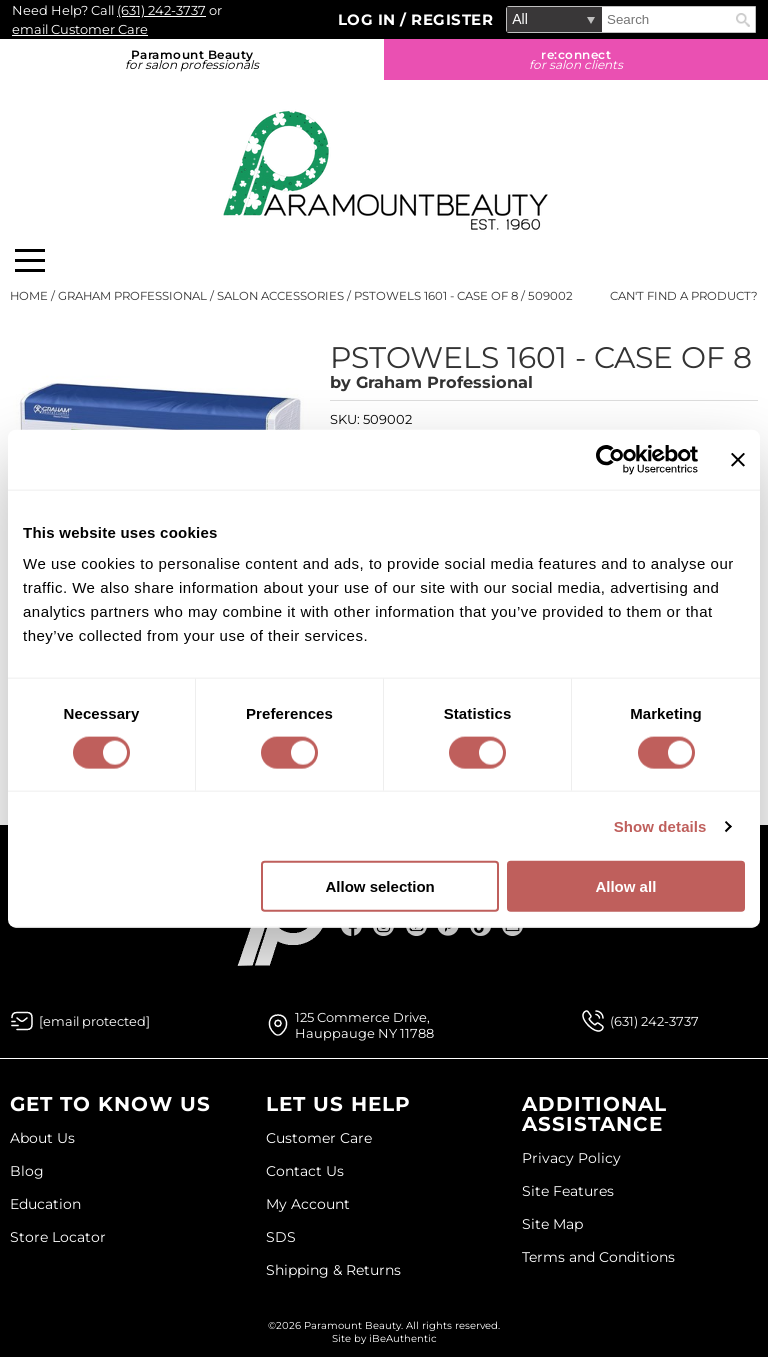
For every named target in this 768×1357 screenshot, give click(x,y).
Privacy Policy (571, 1158)
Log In (369, 19)
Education (45, 1204)
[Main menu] (30, 260)
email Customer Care (80, 29)
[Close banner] (738, 459)
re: (576, 59)
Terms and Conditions (598, 1257)
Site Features (568, 1191)
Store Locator (58, 1237)
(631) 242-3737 (161, 10)
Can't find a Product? (684, 296)
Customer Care (319, 1138)
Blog (27, 1171)
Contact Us (305, 1171)
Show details (660, 825)
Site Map (552, 1224)
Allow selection (380, 886)
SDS (281, 1237)
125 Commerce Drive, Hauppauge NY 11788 (364, 1025)
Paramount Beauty (192, 59)
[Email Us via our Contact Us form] (94, 1021)
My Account (308, 1204)
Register (452, 19)
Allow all (625, 886)
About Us (42, 1138)
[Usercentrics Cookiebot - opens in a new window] (610, 459)
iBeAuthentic (403, 1338)
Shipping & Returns (333, 1270)
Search (743, 20)
